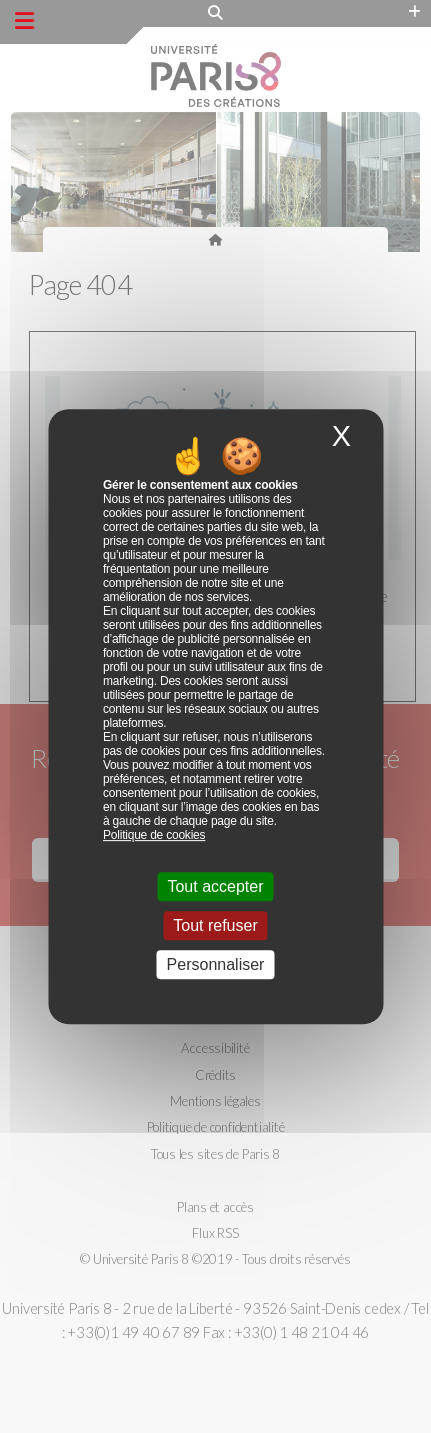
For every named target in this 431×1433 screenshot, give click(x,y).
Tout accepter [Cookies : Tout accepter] (215, 886)
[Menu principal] (24, 21)
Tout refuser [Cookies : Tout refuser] (215, 925)
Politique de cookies (154, 835)
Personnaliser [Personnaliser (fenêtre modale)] (216, 964)
